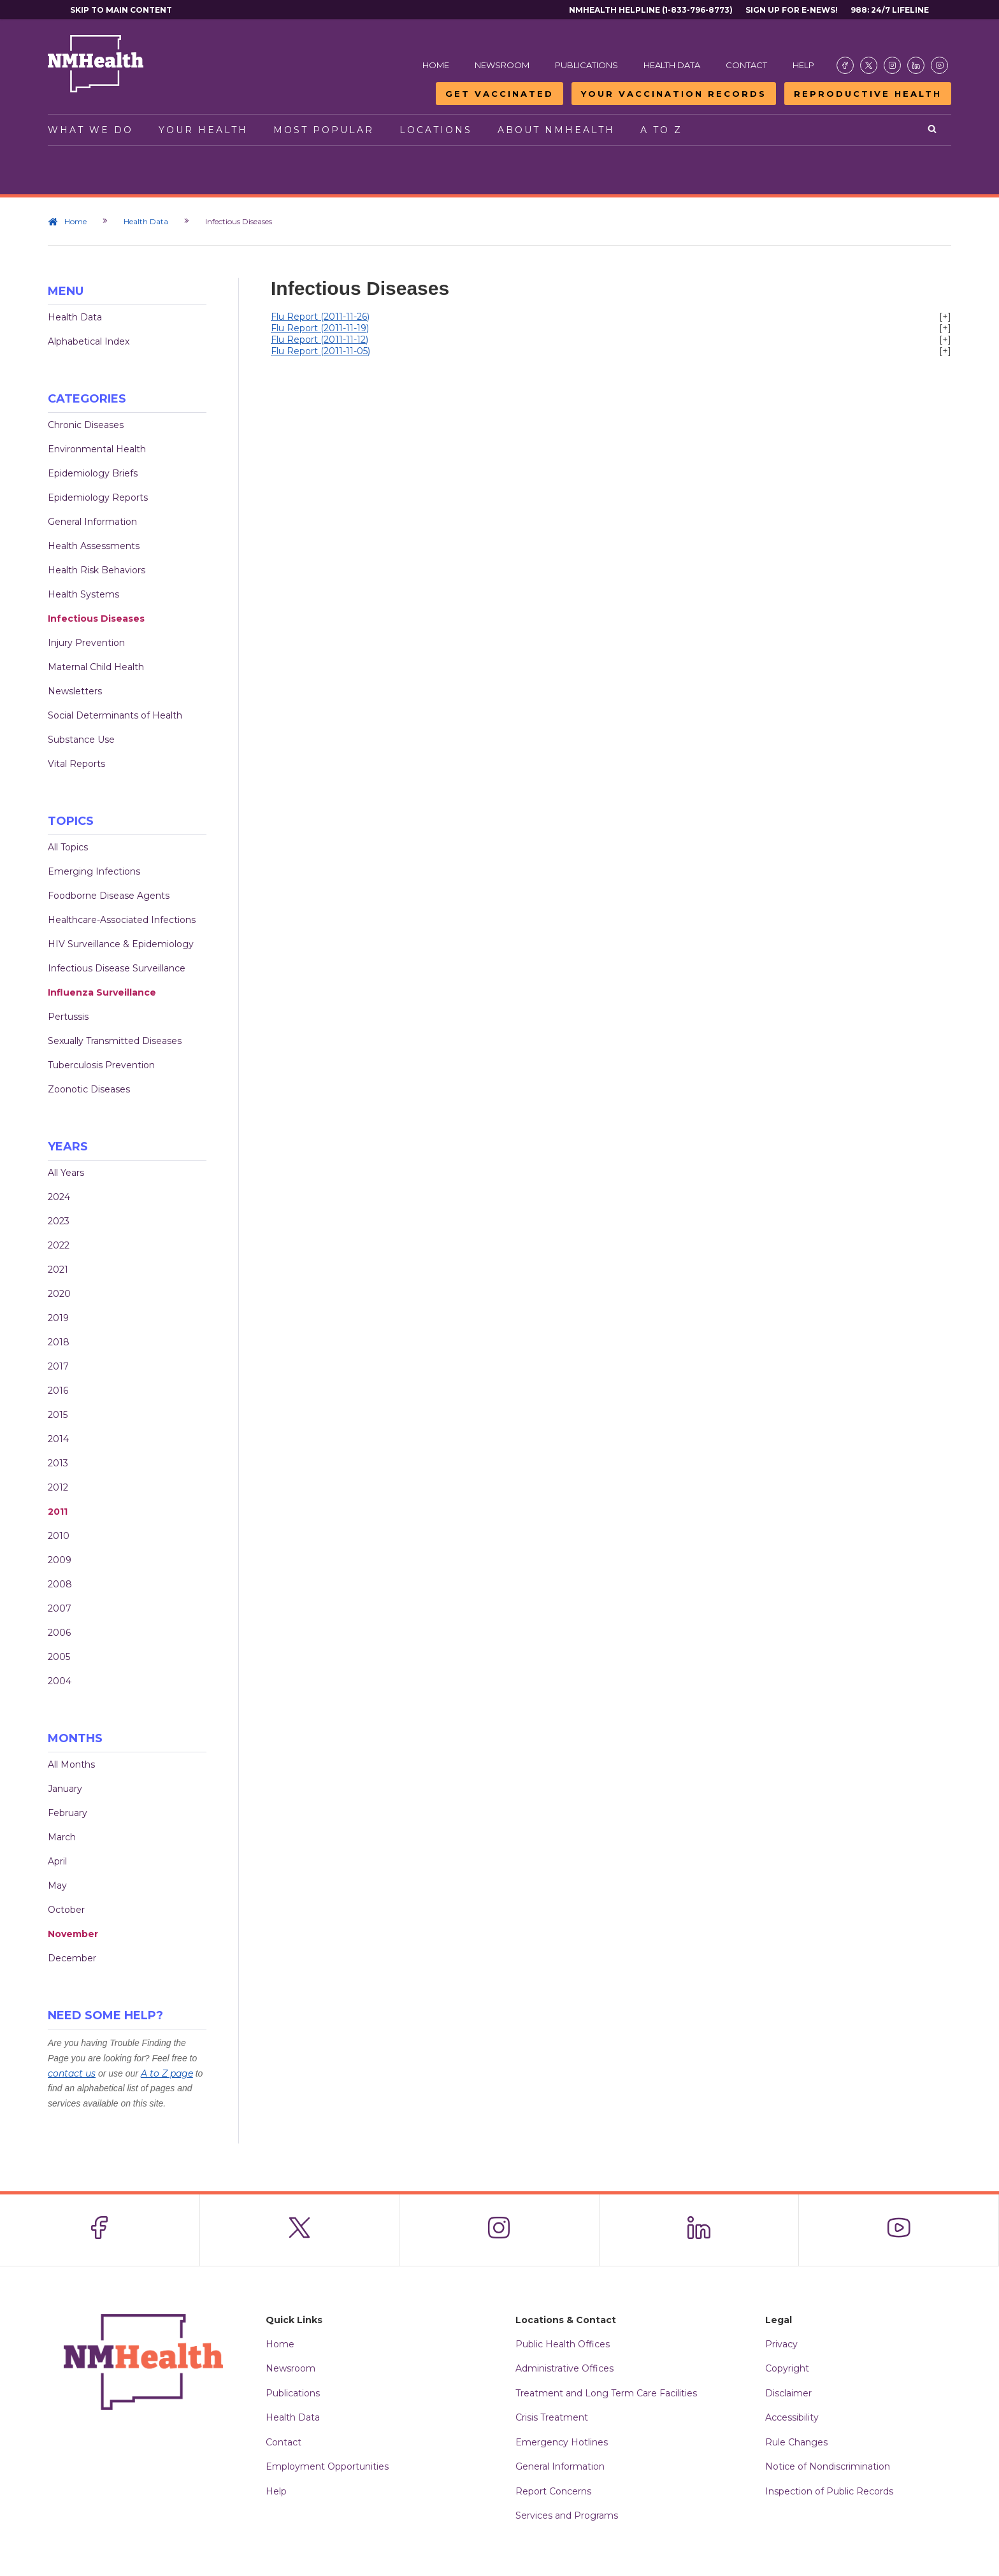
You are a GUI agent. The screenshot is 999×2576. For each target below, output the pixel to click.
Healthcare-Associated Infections (122, 920)
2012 (58, 1487)
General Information (92, 521)
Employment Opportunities (327, 2466)
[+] (945, 316)
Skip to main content (121, 10)
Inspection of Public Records (829, 2491)
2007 (59, 1608)
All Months (71, 1764)
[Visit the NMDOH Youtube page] (939, 65)
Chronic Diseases (86, 425)
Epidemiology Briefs (93, 473)
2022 (58, 1245)
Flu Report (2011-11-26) (320, 316)
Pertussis (68, 1016)
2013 (58, 1463)
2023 (58, 1221)
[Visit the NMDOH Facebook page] (845, 65)
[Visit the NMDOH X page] (868, 65)
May (57, 1885)
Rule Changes (796, 2442)
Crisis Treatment (551, 2417)
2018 (58, 1342)
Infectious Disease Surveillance (116, 968)
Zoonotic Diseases (89, 1089)
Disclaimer (788, 2393)
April (57, 1861)
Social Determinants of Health (115, 715)
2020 (59, 1293)
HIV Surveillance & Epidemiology (121, 944)
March (62, 1837)
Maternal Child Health (96, 667)
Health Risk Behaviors (96, 570)
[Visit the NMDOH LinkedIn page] (916, 65)
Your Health (203, 130)
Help (803, 65)
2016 (58, 1390)
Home (435, 65)
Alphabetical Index (88, 341)
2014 (58, 1439)
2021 (58, 1269)
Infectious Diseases (96, 618)
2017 (58, 1366)
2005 (59, 1657)
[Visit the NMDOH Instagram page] (892, 65)
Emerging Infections (94, 871)
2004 (59, 1681)
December (72, 1958)
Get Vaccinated (499, 94)
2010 (58, 1536)
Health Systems (83, 594)
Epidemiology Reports (98, 497)
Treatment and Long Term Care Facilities (606, 2393)
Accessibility (792, 2417)
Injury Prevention (86, 642)
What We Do (90, 130)
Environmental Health (97, 449)
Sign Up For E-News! (791, 10)
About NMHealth (556, 130)
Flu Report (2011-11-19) (320, 328)
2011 (58, 1511)
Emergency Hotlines (561, 2442)
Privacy (781, 2344)
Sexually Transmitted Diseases (115, 1041)
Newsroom (502, 65)
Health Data (671, 65)
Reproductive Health (868, 94)
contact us (72, 2073)
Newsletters (75, 691)
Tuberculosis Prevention (101, 1065)
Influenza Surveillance (102, 992)
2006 (59, 1632)
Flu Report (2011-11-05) (320, 351)
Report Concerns (553, 2491)
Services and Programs (566, 2515)
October (66, 1909)
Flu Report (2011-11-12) (319, 339)
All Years (66, 1172)
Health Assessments (94, 546)
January (65, 1788)
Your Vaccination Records (673, 94)
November (73, 1934)
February (67, 1813)
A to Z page (167, 2073)
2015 (58, 1414)
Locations (435, 130)
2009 (59, 1560)
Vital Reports (76, 763)
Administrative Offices (564, 2368)
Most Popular (323, 130)
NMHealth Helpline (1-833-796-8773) (651, 10)
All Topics (68, 847)
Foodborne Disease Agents (108, 895)
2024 (59, 1197)
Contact (746, 65)
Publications (586, 65)
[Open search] (933, 130)
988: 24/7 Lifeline (890, 10)
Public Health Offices (562, 2344)
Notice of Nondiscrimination (827, 2466)
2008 (60, 1584)
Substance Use (81, 739)
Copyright (787, 2368)
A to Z (661, 130)
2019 (58, 1318)
